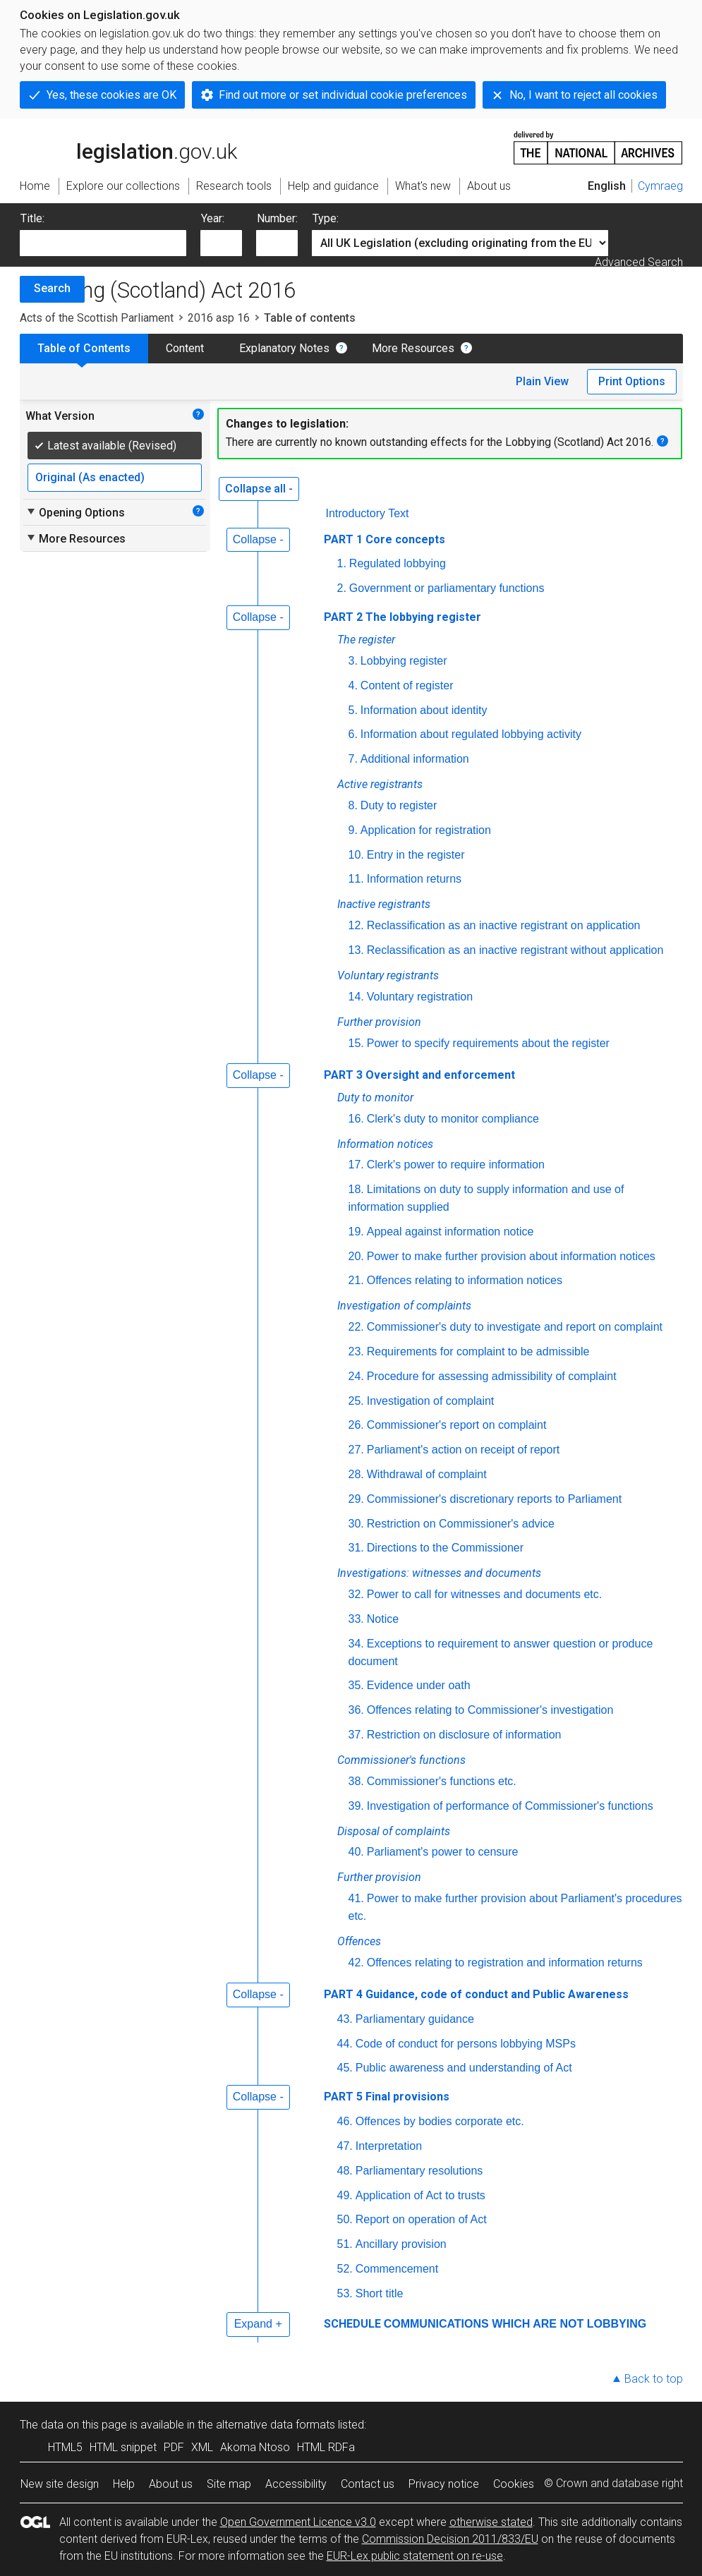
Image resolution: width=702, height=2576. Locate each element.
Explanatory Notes (284, 348)
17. (356, 1165)
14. (356, 997)
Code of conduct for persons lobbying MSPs (466, 2044)
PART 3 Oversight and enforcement (419, 1075)
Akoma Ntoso (255, 2447)
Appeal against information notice (450, 1232)
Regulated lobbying (397, 563)
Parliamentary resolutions (419, 2171)
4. (353, 685)
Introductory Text (367, 513)
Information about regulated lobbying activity (471, 734)
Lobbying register (404, 661)
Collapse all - (259, 488)
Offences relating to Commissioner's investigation (490, 1710)
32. (356, 1594)
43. (345, 2019)
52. (345, 2269)
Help (124, 2484)
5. (353, 710)
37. (356, 1735)
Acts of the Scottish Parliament (97, 318)
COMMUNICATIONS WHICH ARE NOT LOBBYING (515, 2324)
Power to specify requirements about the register (488, 1043)
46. (345, 2121)
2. (341, 588)
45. (345, 2068)
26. (356, 1425)
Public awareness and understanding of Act (464, 2068)
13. (356, 950)
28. (356, 1474)
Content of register (407, 685)
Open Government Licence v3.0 (298, 2522)
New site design (59, 2484)
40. (356, 1852)
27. (356, 1450)
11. (356, 879)
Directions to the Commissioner (445, 1548)
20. (356, 1256)
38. (356, 1781)
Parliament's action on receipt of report (463, 1450)
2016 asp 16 (219, 318)
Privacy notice (444, 2484)
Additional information (415, 759)
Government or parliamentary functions (447, 588)
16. (356, 1119)
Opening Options (75, 512)
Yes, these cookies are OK (111, 95)
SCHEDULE (352, 2323)
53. (345, 2293)
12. (356, 925)
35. (356, 1685)
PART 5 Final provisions (386, 2096)
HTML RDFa (326, 2447)
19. (356, 1232)
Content (185, 348)
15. (356, 1043)
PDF (174, 2447)
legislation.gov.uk (128, 146)
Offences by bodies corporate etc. (440, 2121)
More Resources (413, 348)
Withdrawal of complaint (427, 1474)
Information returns (414, 879)
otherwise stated (491, 2522)
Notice (383, 1619)
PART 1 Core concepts (384, 539)
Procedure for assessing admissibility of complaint (492, 1376)
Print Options (631, 381)
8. (353, 805)
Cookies (513, 2484)
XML (202, 2447)
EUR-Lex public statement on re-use (415, 2556)
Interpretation (389, 2146)
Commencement (397, 2269)
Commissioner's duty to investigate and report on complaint (514, 1327)
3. (353, 661)
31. (356, 1548)
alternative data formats (275, 2424)
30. (356, 1524)
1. (341, 563)
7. (353, 759)
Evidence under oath (419, 1685)
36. (356, 1710)
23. (356, 1351)
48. (345, 2171)
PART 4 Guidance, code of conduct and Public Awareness (476, 1994)
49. (345, 2195)
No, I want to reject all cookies (583, 95)
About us (171, 2484)
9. (353, 830)
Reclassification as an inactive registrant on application (504, 925)
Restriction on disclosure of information (464, 1735)
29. (356, 1499)
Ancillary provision (401, 2244)
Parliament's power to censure (443, 1852)
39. (356, 1806)
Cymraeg (660, 186)
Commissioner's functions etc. (441, 1781)
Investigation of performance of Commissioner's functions (510, 1806)
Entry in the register (416, 855)
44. (345, 2044)
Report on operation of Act (421, 2219)
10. (356, 855)
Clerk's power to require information (456, 1165)
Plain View (542, 381)
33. (356, 1619)
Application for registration (426, 830)
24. (356, 1376)
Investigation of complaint (431, 1401)
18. (356, 1189)
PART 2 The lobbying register (402, 617)
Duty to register (399, 805)
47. (345, 2146)
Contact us (367, 2484)
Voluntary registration (420, 997)
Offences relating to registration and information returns (505, 1963)
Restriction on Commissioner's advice (461, 1524)
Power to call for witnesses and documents (486, 1594)
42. (356, 1963)
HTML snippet (123, 2447)
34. (356, 1644)
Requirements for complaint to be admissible (478, 1351)
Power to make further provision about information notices (511, 1256)
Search (52, 288)
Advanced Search (639, 262)
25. (356, 1401)
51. (345, 2244)
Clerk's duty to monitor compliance (453, 1119)
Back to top (653, 2378)
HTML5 (65, 2447)
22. (356, 1327)
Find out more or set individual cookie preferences (343, 95)
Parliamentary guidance (415, 2019)
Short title (380, 2293)
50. (345, 2219)
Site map (229, 2484)
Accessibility (296, 2484)
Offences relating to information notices (464, 1280)
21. (356, 1280)
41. (356, 1898)
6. (353, 734)
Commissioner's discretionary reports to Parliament (494, 1499)
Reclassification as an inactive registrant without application (515, 950)
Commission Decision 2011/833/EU (450, 2539)
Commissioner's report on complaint (457, 1425)
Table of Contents (84, 348)
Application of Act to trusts (420, 2195)
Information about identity (424, 710)
